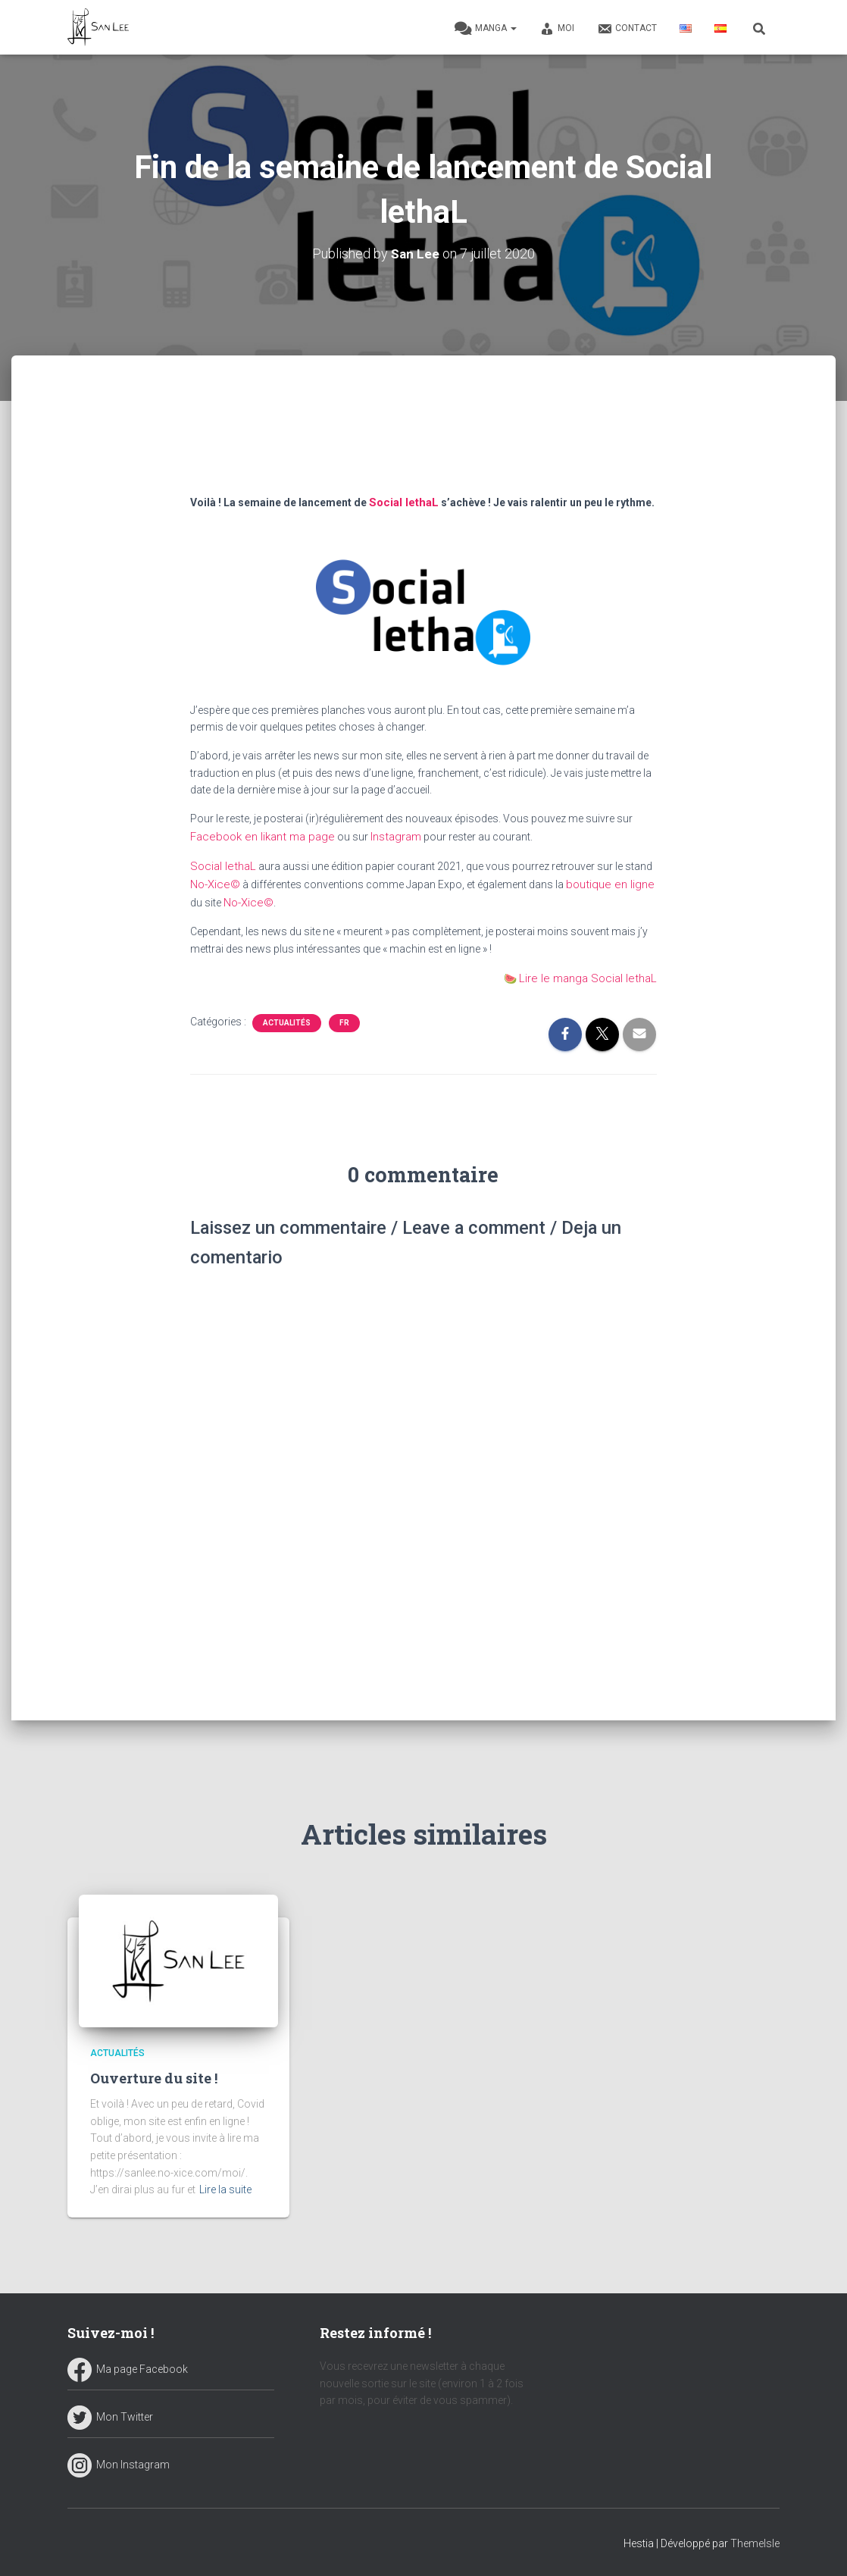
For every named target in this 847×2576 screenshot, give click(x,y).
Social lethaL (401, 501)
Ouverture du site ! (153, 2076)
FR (344, 1015)
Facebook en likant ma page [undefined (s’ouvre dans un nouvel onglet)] (256, 834)
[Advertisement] (424, 442)
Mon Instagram (118, 2463)
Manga (486, 28)
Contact (627, 28)
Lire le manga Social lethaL (594, 972)
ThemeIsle (755, 2542)
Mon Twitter (110, 2415)
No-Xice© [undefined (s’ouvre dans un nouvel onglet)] (213, 880)
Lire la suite (225, 2189)
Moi (556, 28)
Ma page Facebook (127, 2368)
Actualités (287, 1015)
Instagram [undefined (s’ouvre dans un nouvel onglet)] (383, 834)
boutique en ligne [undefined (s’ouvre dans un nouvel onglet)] (602, 880)
